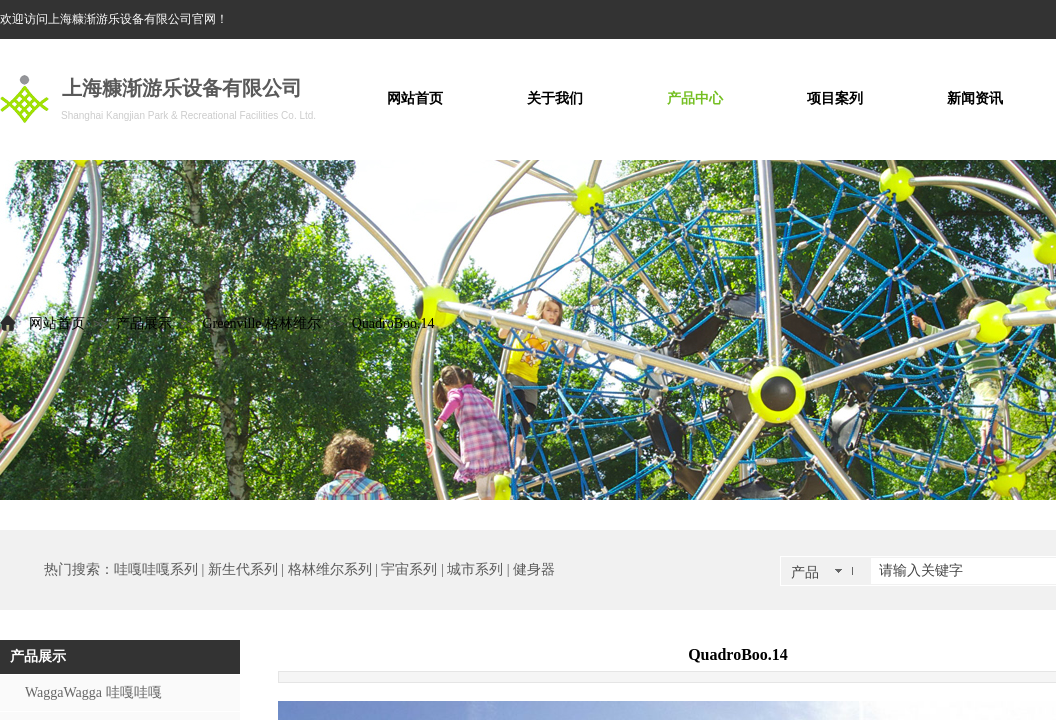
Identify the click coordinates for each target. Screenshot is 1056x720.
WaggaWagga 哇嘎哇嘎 (93, 692)
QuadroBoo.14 (393, 323)
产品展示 (144, 323)
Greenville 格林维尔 (261, 323)
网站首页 (57, 323)
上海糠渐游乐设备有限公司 (182, 88)
